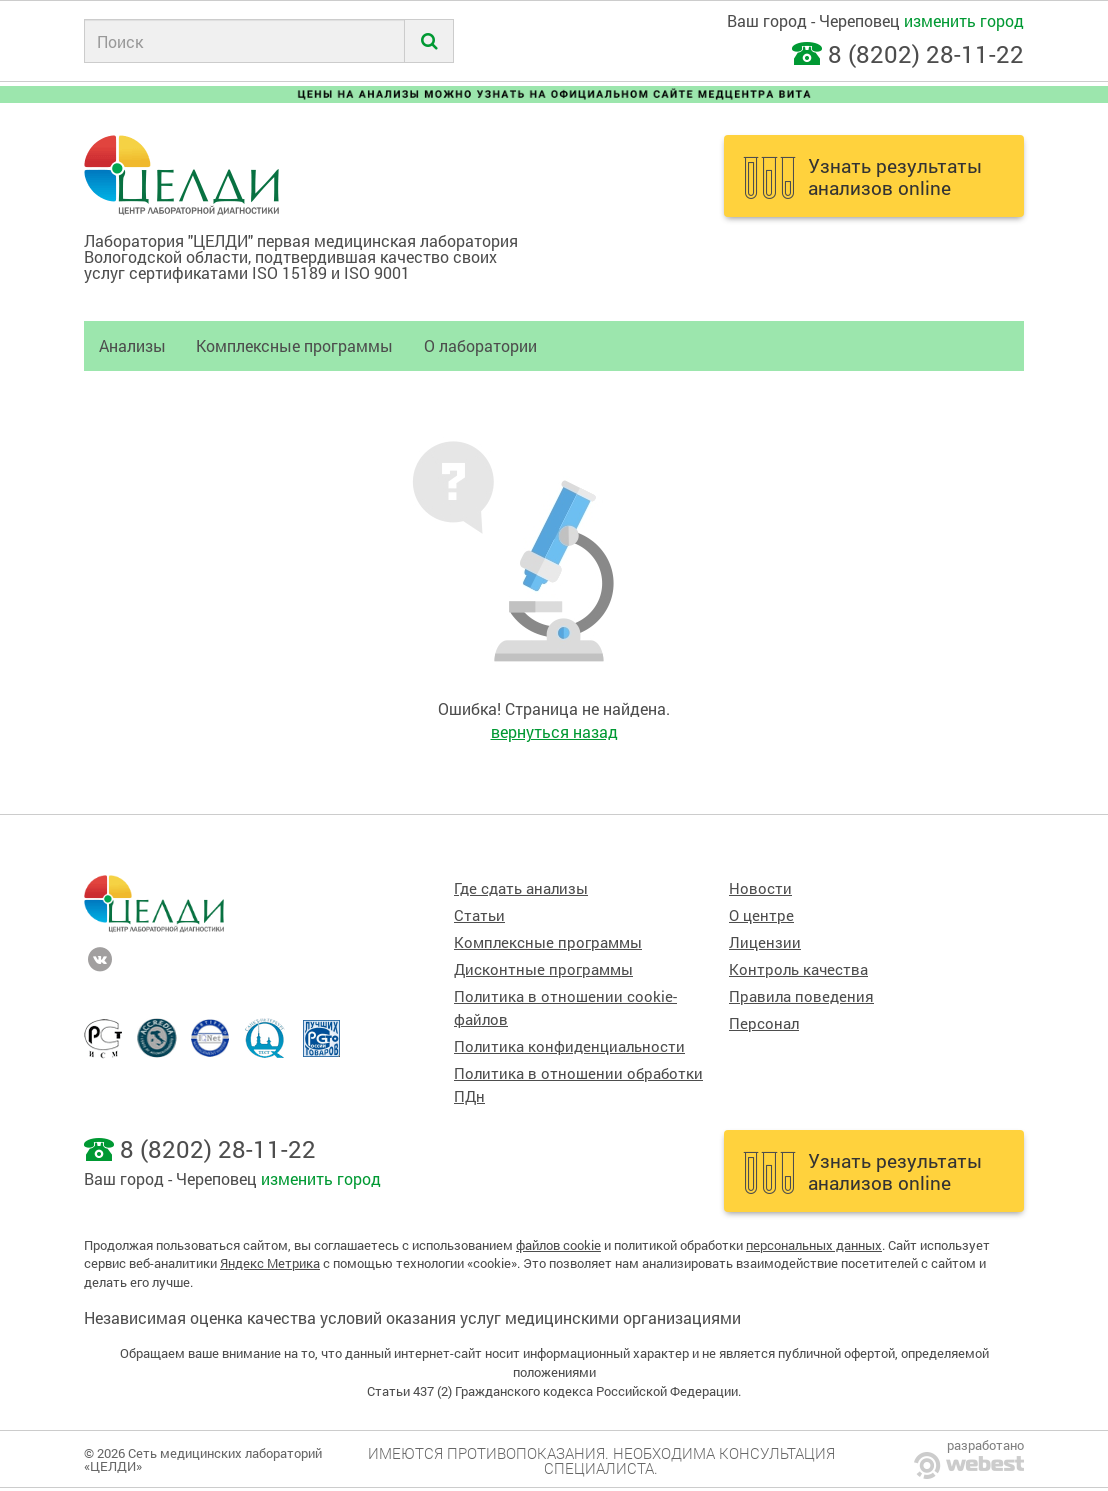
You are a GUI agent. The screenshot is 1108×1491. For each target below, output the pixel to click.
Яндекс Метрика (270, 1263)
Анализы (132, 345)
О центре (761, 915)
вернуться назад (554, 731)
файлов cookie (558, 1245)
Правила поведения (801, 996)
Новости (760, 888)
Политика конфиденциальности (569, 1046)
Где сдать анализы (521, 888)
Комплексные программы (294, 345)
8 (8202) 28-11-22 (926, 54)
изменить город (964, 20)
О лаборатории (480, 345)
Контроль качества (798, 969)
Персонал (764, 1023)
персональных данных (814, 1245)
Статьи (479, 915)
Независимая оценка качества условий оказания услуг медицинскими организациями (412, 1317)
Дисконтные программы (543, 969)
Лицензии (765, 942)
